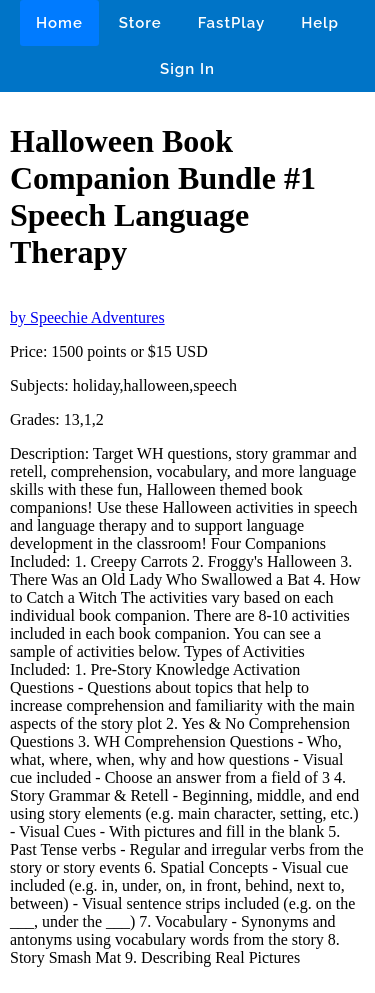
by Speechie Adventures (87, 317)
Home (59, 23)
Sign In (187, 69)
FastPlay (232, 23)
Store (140, 23)
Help (320, 23)
